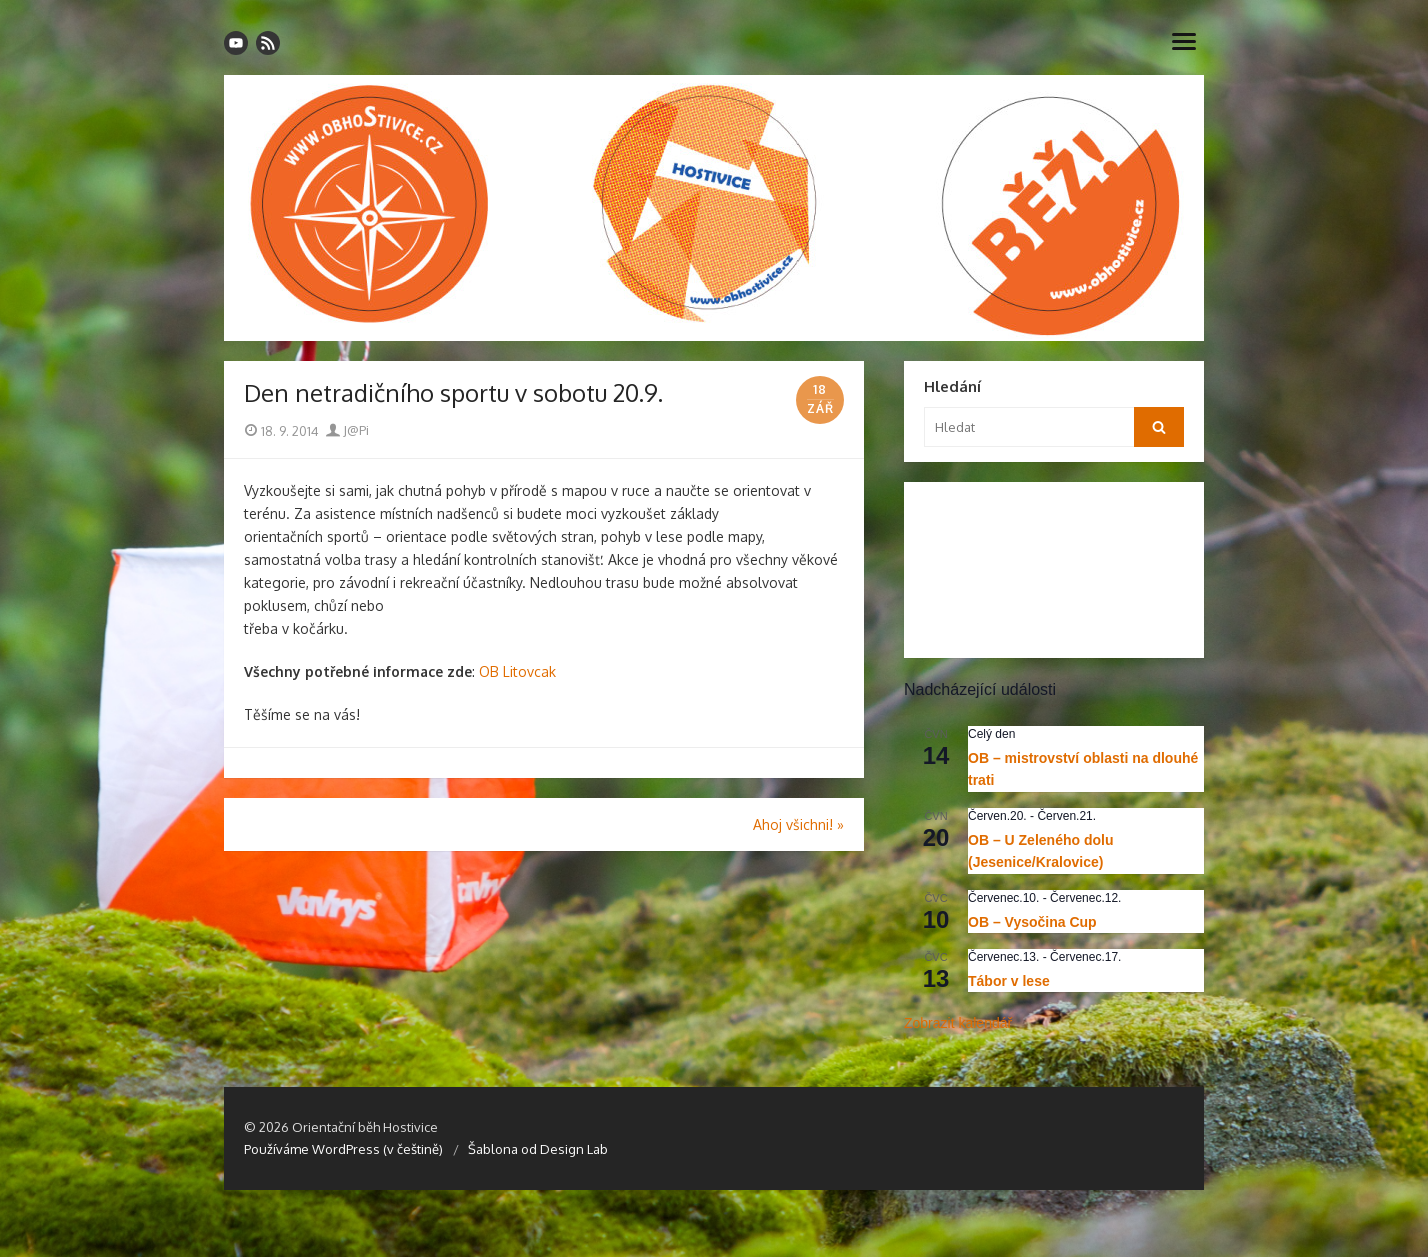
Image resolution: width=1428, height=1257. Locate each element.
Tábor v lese (1009, 981)
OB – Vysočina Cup (1032, 922)
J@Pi (347, 430)
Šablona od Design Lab (538, 1149)
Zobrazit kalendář (958, 1023)
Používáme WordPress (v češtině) (343, 1149)
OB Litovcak (517, 671)
